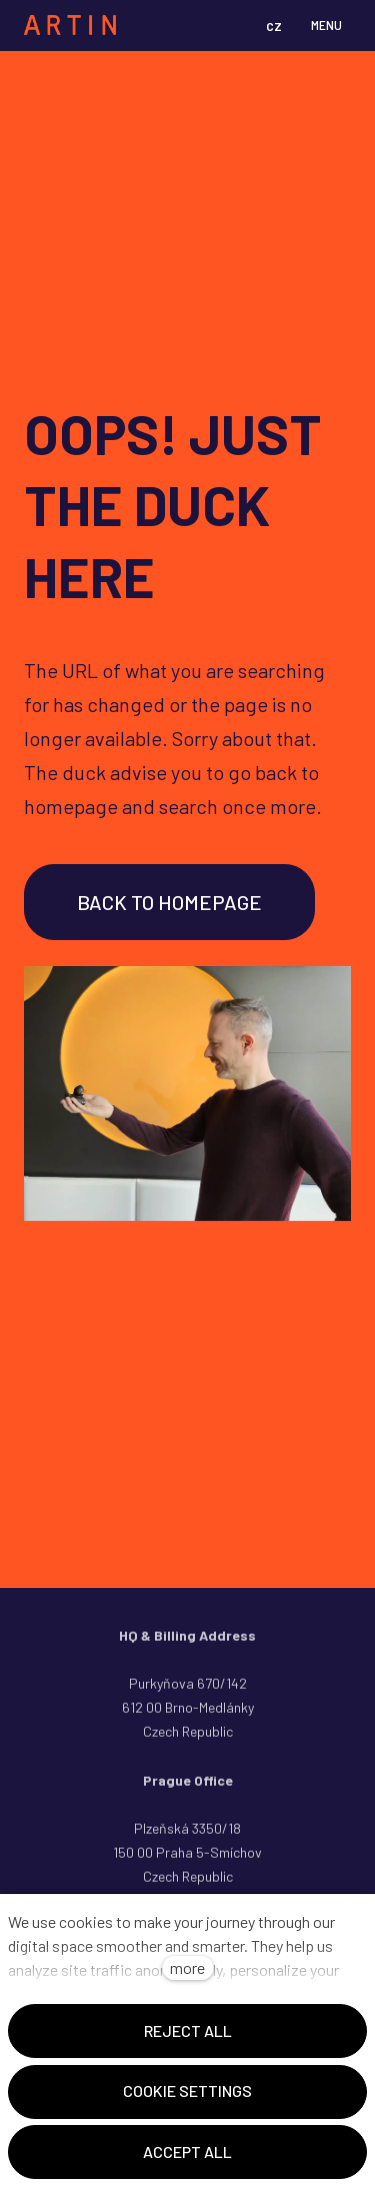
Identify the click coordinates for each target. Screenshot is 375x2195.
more (187, 1967)
